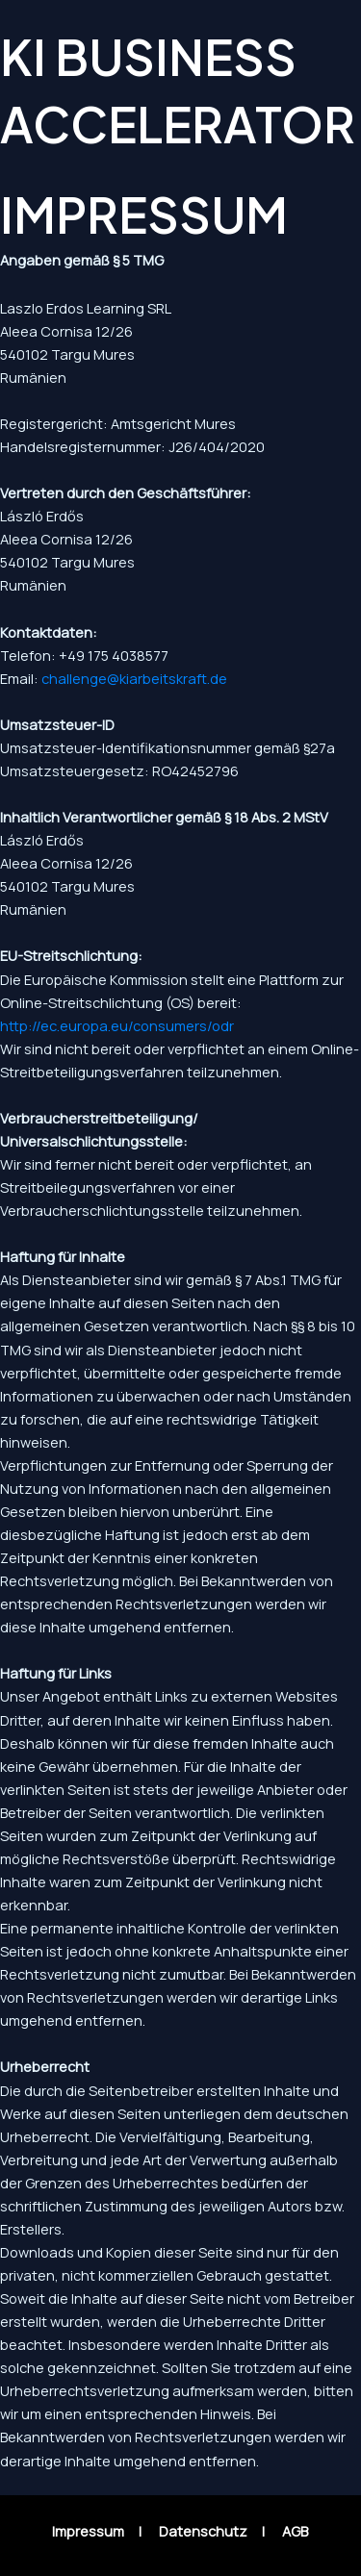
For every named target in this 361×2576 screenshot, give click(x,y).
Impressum (88, 2530)
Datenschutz (203, 2530)
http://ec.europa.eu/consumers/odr (117, 1025)
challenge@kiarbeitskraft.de (134, 678)
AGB (295, 2530)
